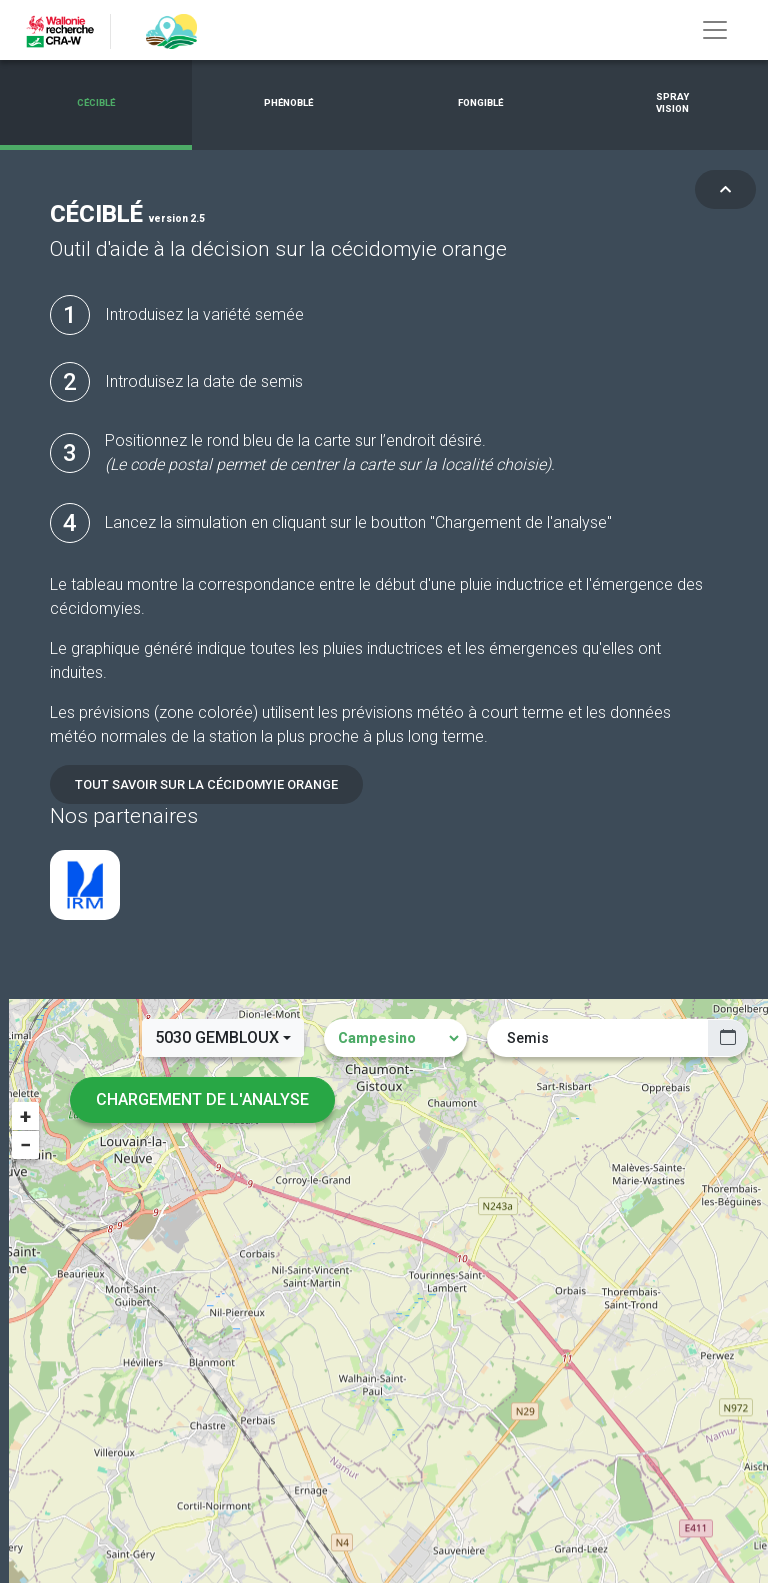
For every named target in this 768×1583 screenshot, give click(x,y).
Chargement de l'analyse (202, 1099)
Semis (528, 1038)
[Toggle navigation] (715, 30)
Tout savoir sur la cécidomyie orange (206, 784)
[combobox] (223, 1038)
